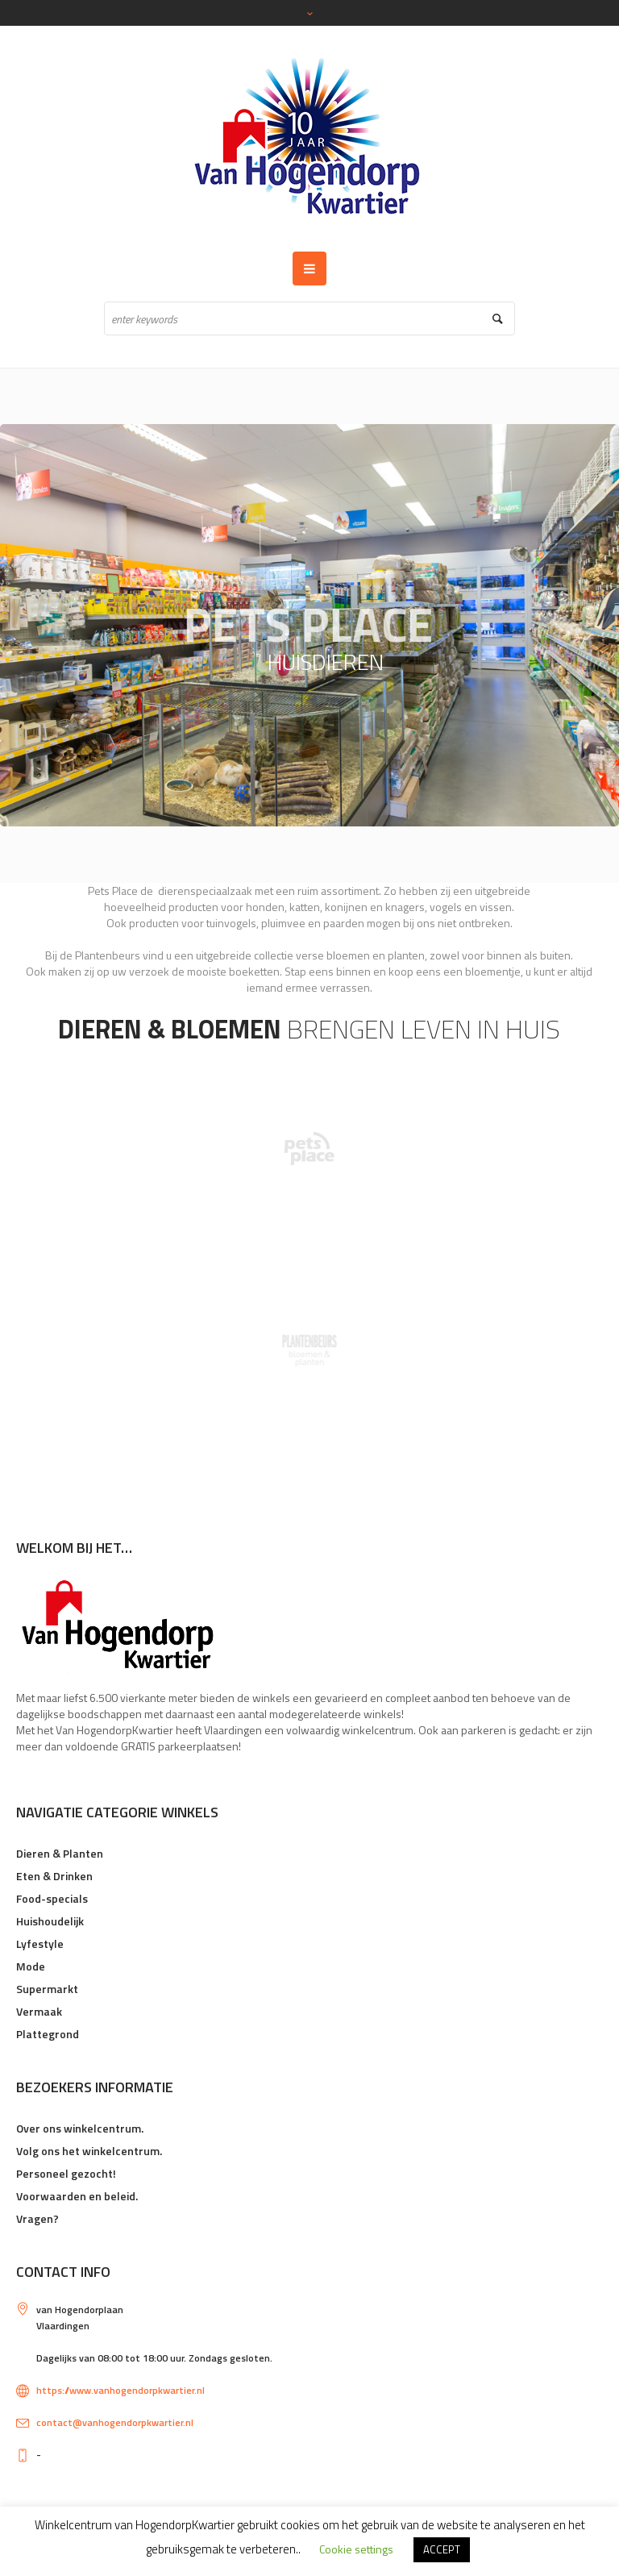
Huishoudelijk (50, 1920)
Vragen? (37, 2218)
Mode (30, 1966)
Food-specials (52, 1898)
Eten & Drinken (54, 1875)
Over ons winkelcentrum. (79, 2128)
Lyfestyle (40, 1943)
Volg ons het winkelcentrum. (89, 2150)
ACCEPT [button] (441, 2549)
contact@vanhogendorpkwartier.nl (114, 2422)
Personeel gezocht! (66, 2173)
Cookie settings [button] (356, 2549)
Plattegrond (47, 2033)
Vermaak (39, 2011)
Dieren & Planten (59, 1853)
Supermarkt (47, 1988)
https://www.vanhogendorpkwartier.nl (120, 2390)
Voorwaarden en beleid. (77, 2195)
